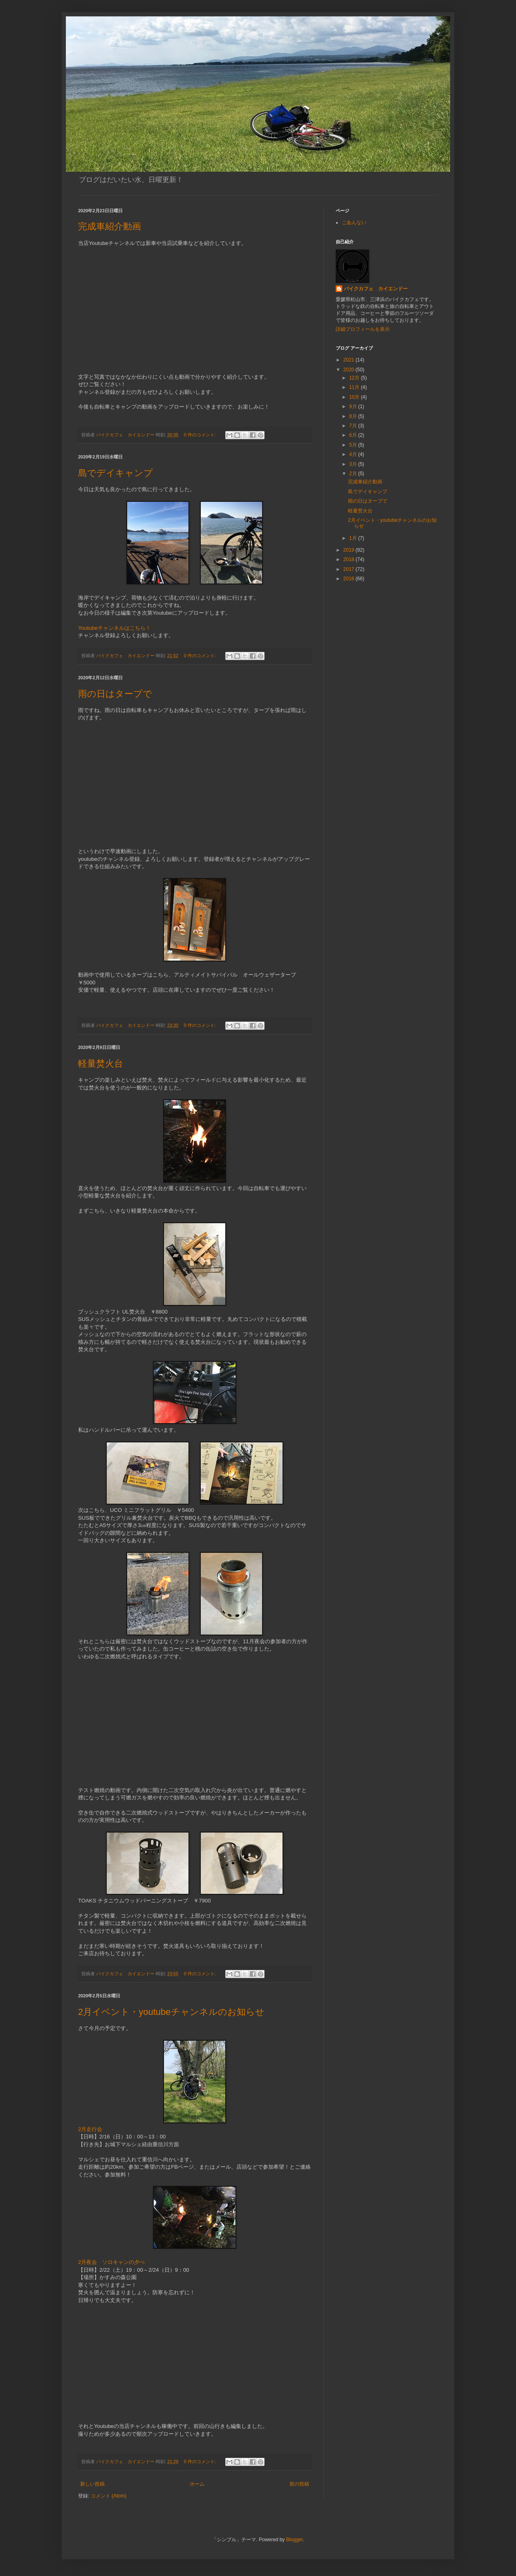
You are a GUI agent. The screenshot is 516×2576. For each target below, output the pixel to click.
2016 (349, 579)
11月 (355, 387)
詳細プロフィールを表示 (363, 329)
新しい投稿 (92, 2484)
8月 (353, 416)
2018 (349, 559)
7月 (353, 426)
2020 (349, 370)
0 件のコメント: (200, 434)
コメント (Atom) (108, 2496)
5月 (353, 445)
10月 (355, 397)
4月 (353, 454)
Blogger (294, 2539)
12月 (355, 378)
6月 (353, 435)
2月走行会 (90, 2129)
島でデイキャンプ (115, 473)
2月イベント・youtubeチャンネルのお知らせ (171, 2012)
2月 (353, 473)
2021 (349, 360)
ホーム (197, 2484)
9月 (353, 406)
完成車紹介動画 (109, 226)
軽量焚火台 (100, 1063)
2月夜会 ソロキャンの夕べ (111, 2262)
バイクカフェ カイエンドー (376, 289)
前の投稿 (299, 2484)
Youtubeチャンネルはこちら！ (114, 628)
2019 (349, 550)
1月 (353, 538)
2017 (349, 569)
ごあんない (354, 222)
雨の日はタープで (115, 694)
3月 (353, 464)
